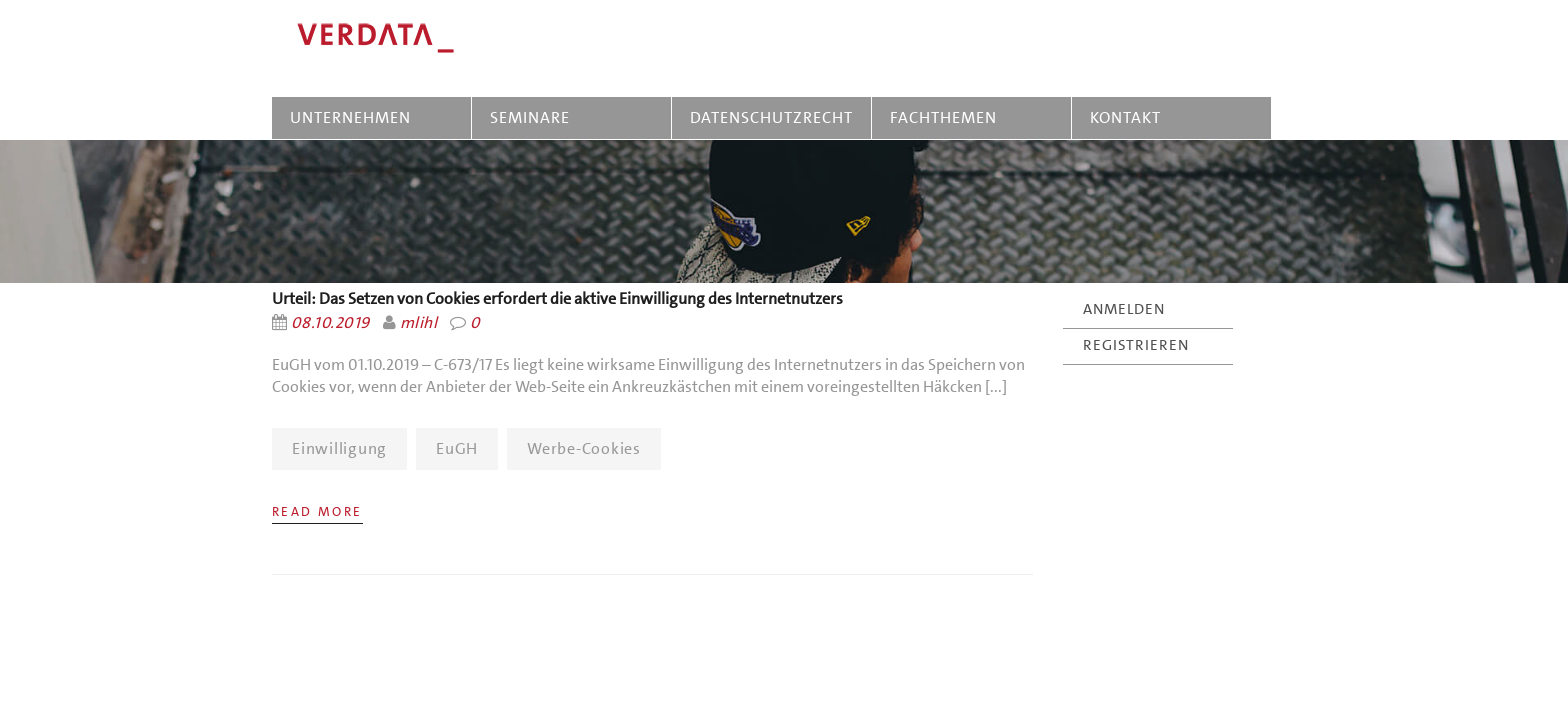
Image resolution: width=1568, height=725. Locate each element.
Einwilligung (339, 448)
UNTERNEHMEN (350, 117)
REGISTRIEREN (1136, 345)
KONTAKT (1125, 117)
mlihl (418, 322)
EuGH (457, 448)
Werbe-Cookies (584, 448)
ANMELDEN (1124, 309)
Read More (317, 511)
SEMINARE (534, 117)
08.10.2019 (330, 322)
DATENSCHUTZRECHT (771, 117)
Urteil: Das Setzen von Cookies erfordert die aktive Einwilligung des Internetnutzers (557, 298)
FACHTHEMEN (943, 117)
